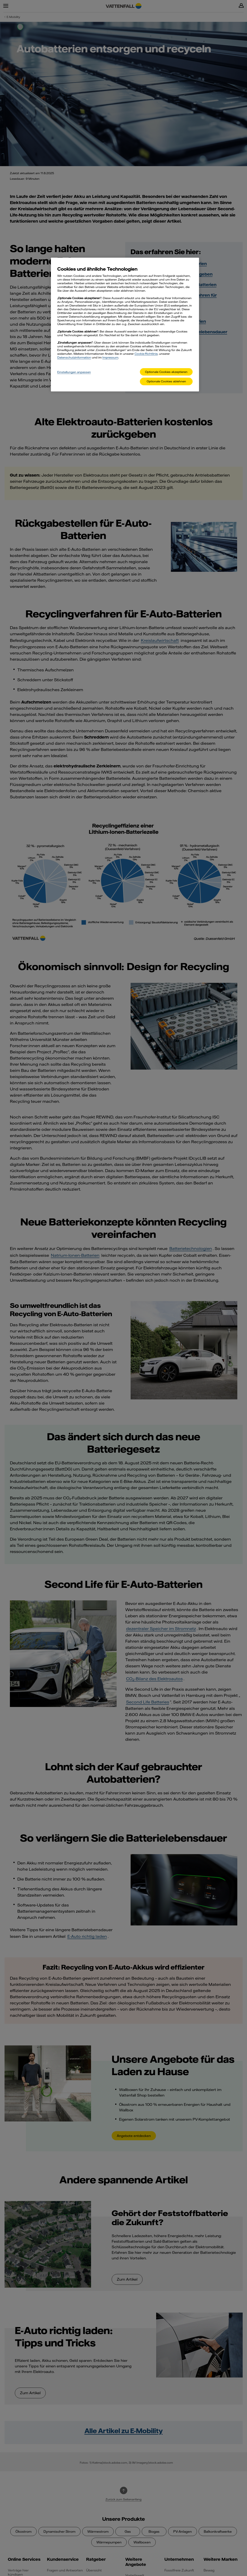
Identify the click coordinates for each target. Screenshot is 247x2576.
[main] (125, 325)
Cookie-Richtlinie (146, 354)
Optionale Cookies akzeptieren (166, 372)
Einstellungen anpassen (74, 372)
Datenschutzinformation (74, 357)
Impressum (110, 357)
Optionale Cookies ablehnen (166, 381)
